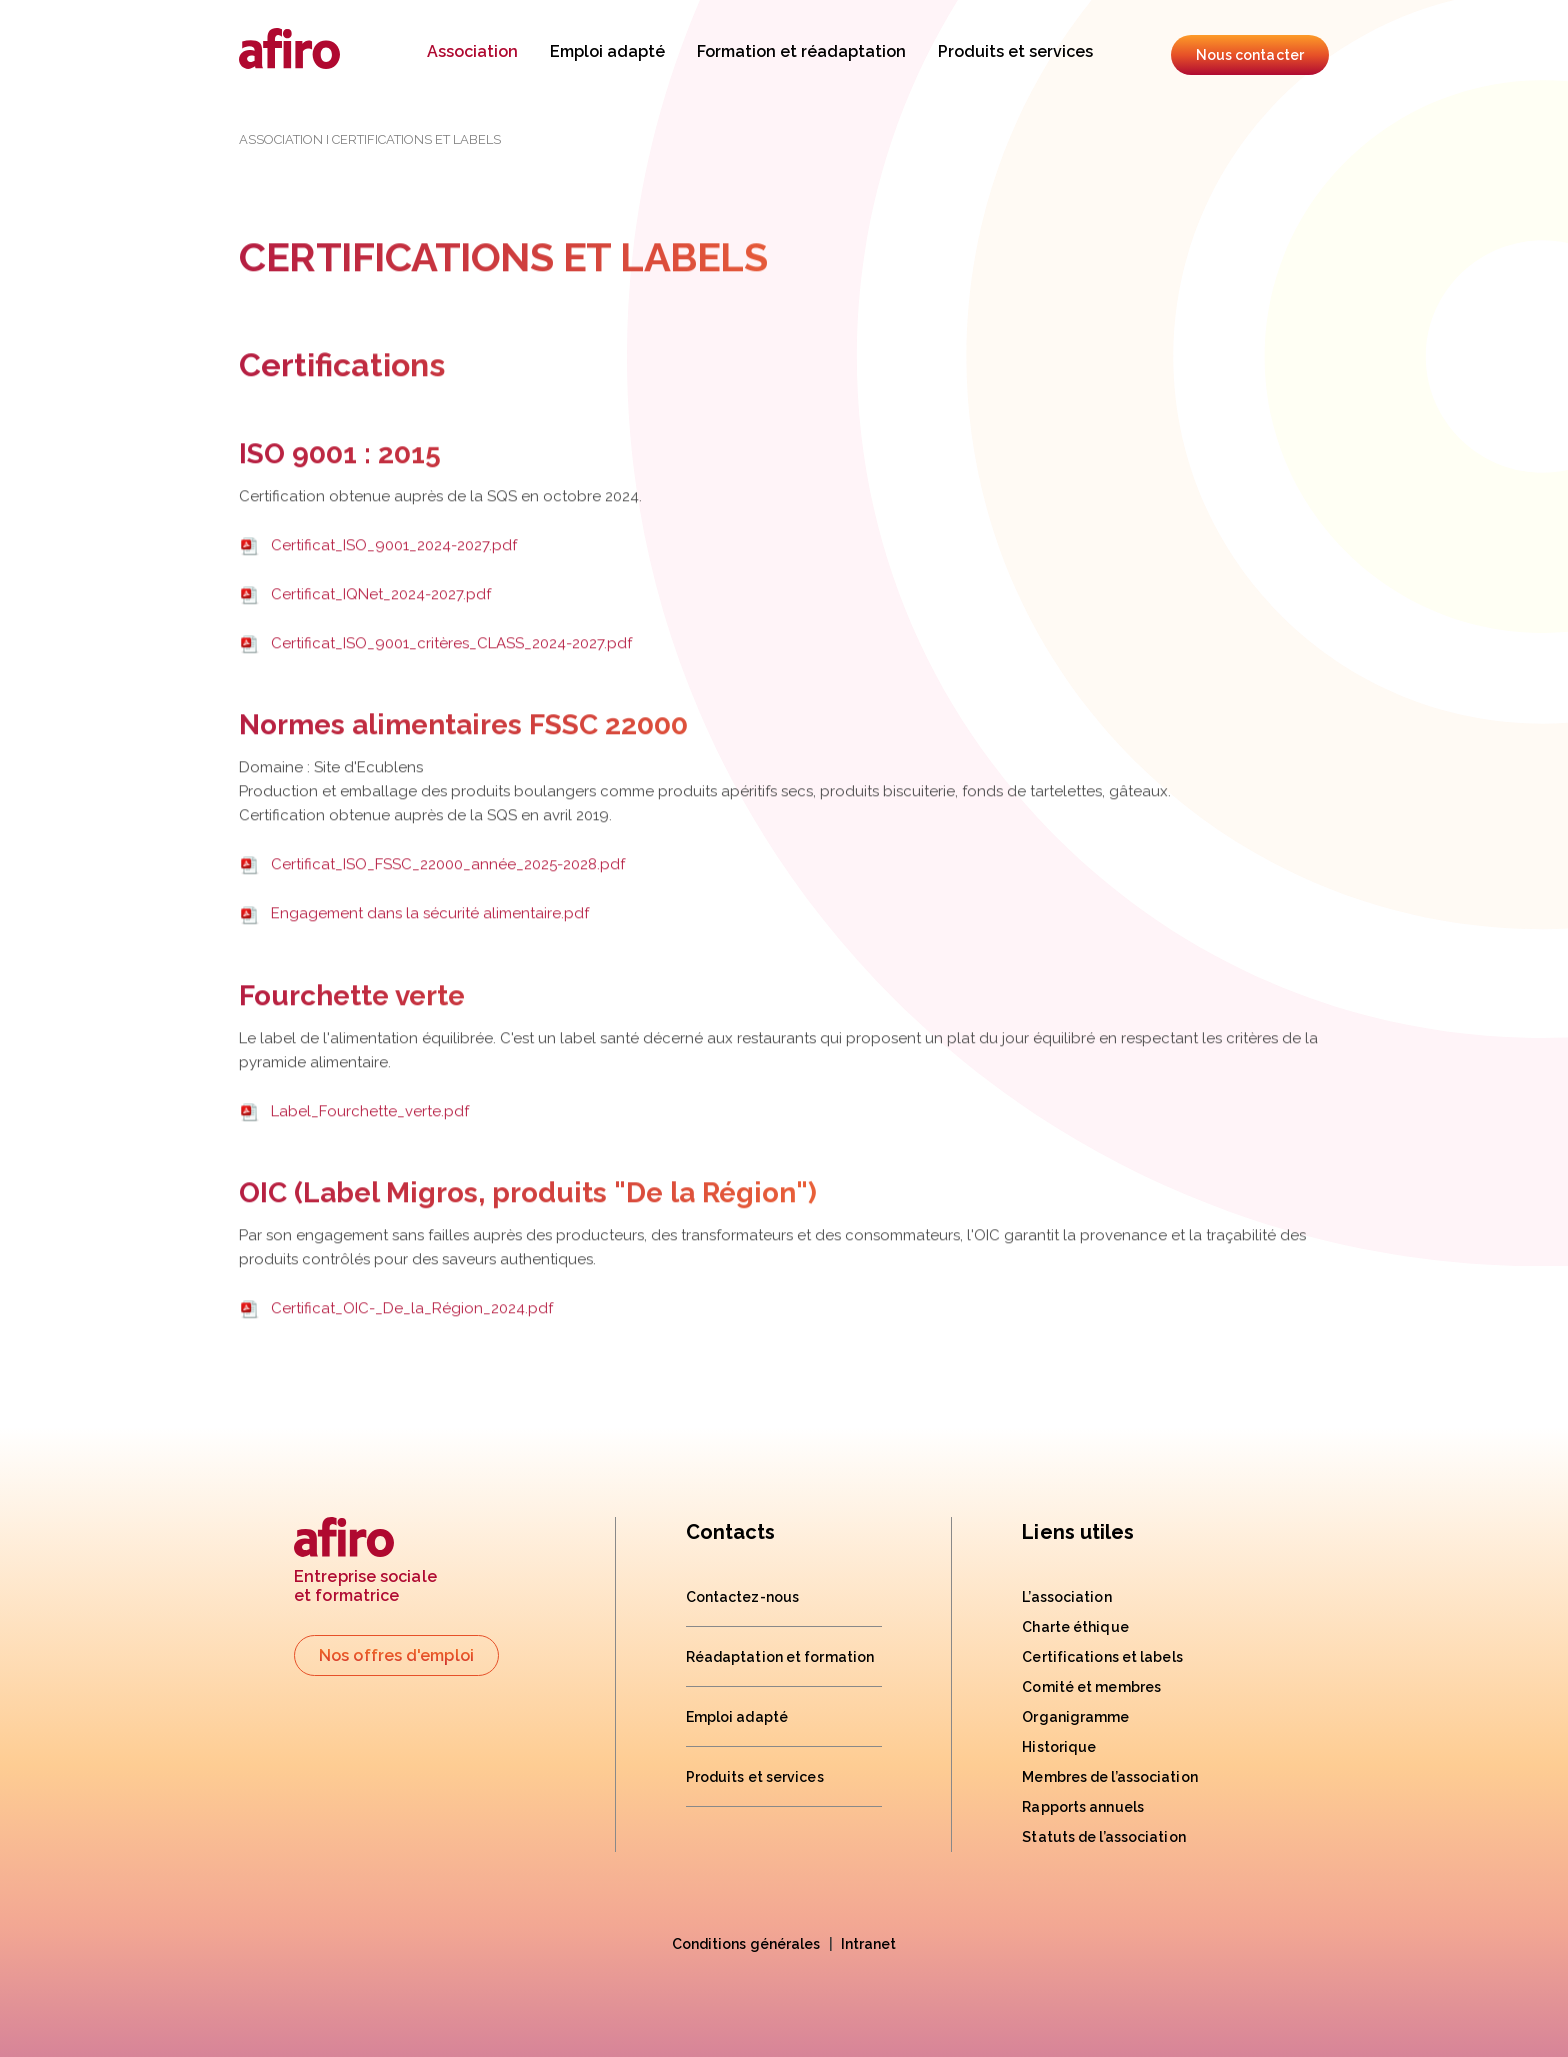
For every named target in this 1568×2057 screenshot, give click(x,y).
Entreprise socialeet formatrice (365, 1561)
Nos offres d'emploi (396, 1655)
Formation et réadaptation (801, 51)
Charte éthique (1075, 1627)
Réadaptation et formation (780, 1657)
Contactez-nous (742, 1597)
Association (472, 51)
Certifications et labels (1102, 1657)
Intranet (869, 1944)
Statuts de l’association (1103, 1837)
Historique (1059, 1747)
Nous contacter (1250, 55)
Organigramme (1075, 1717)
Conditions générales (746, 1944)
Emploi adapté (607, 51)
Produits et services (1015, 51)
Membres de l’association (1109, 1777)
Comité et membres (1091, 1687)
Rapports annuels (1083, 1807)
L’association (1066, 1597)
